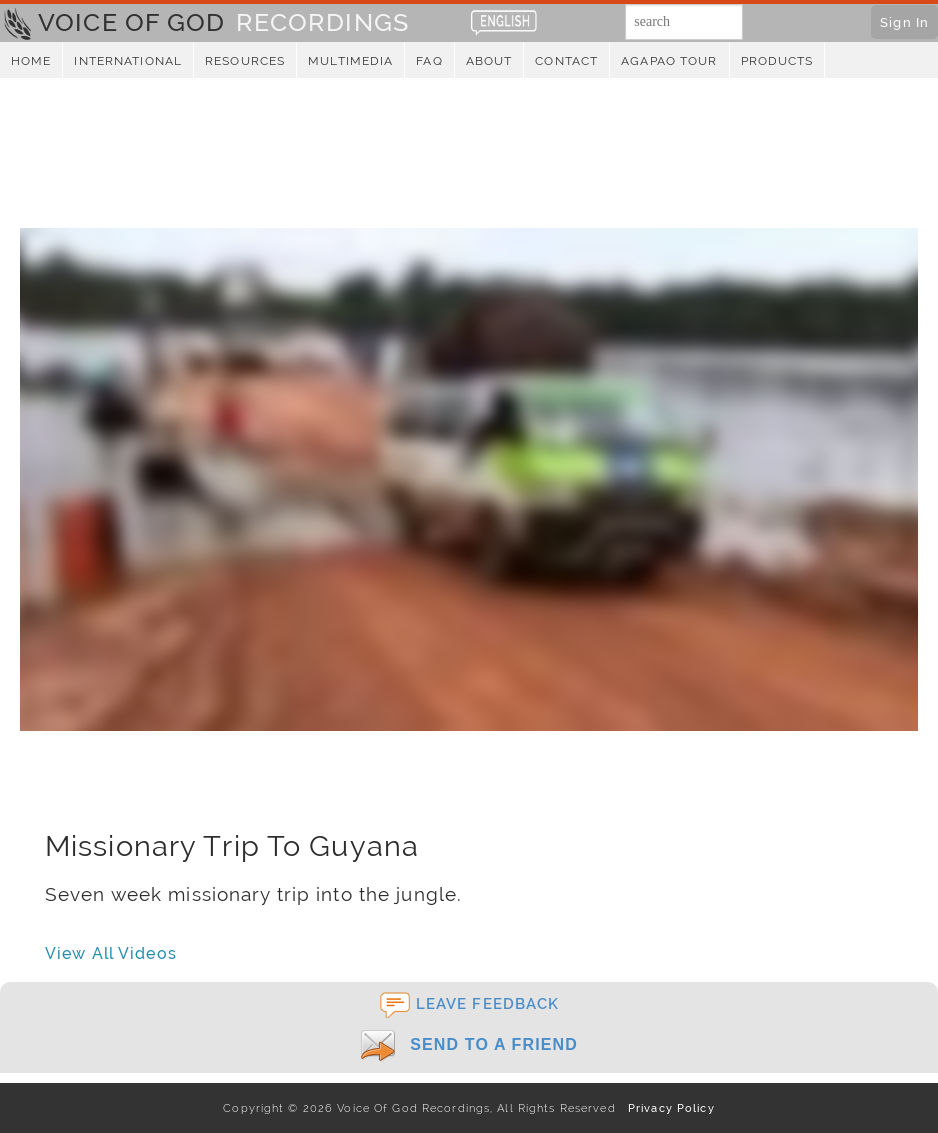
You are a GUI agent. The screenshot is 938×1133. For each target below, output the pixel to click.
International (128, 61)
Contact (566, 61)
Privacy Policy (667, 1108)
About (489, 61)
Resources (245, 61)
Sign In (904, 22)
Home (31, 61)
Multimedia (350, 61)
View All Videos (111, 953)
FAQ (429, 61)
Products (777, 61)
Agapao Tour (669, 61)
